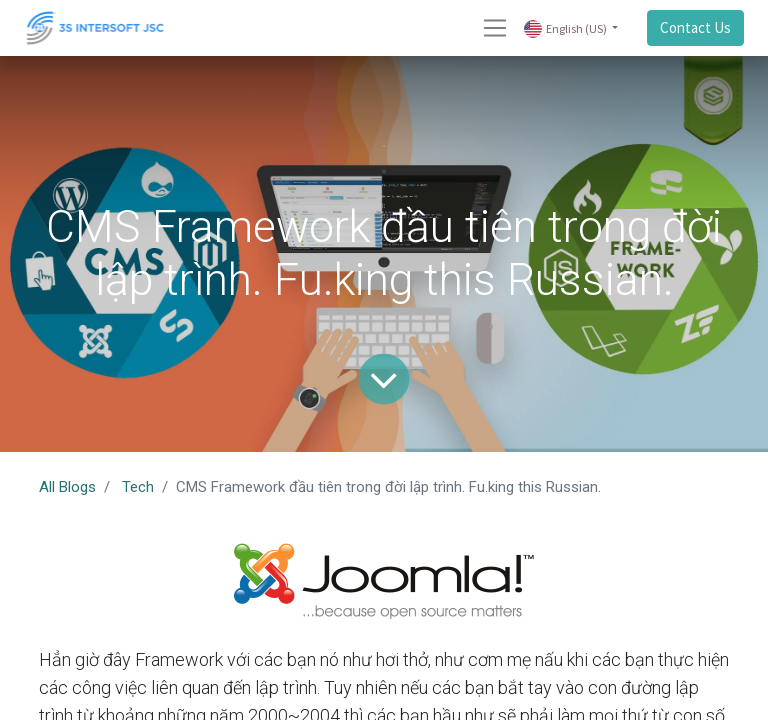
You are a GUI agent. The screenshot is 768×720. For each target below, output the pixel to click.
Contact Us (695, 27)
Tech (138, 487)
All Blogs (67, 487)
